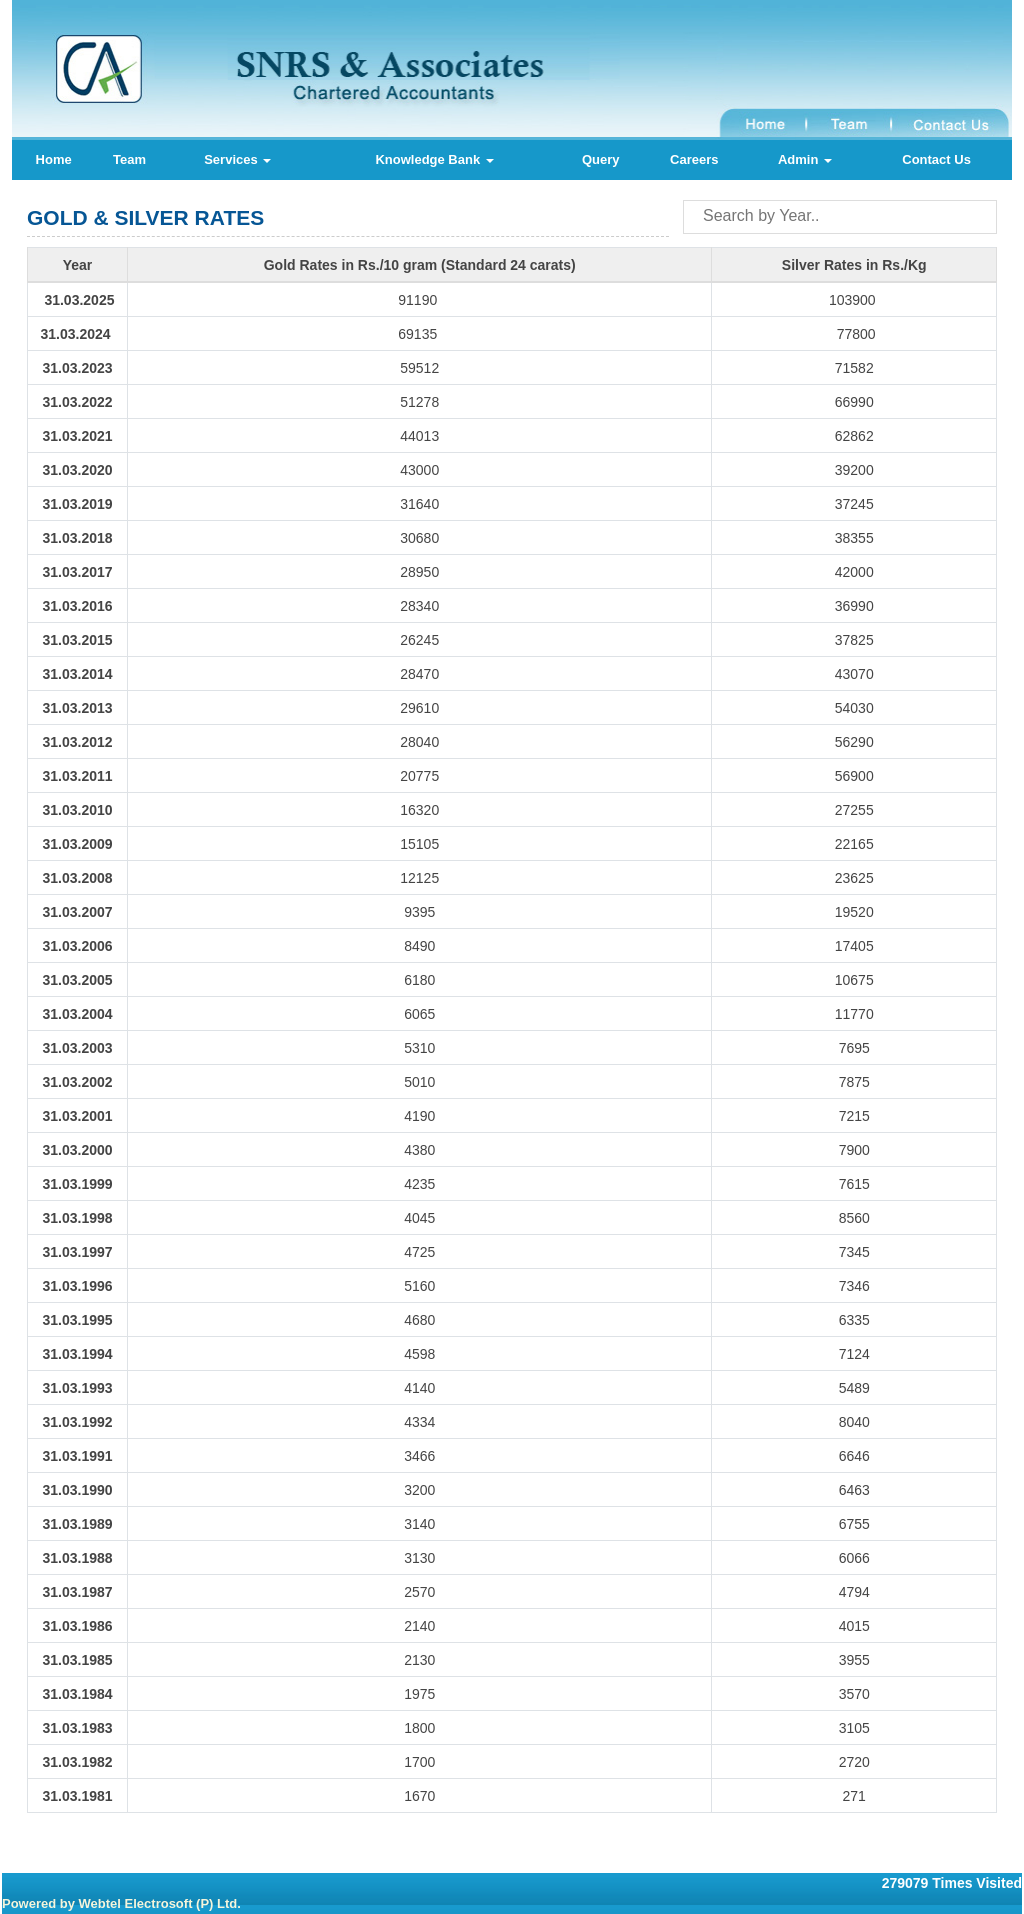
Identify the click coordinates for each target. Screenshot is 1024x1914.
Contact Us (936, 159)
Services (237, 159)
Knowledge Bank (434, 159)
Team (129, 159)
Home (54, 159)
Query (601, 159)
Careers (694, 159)
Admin (805, 159)
